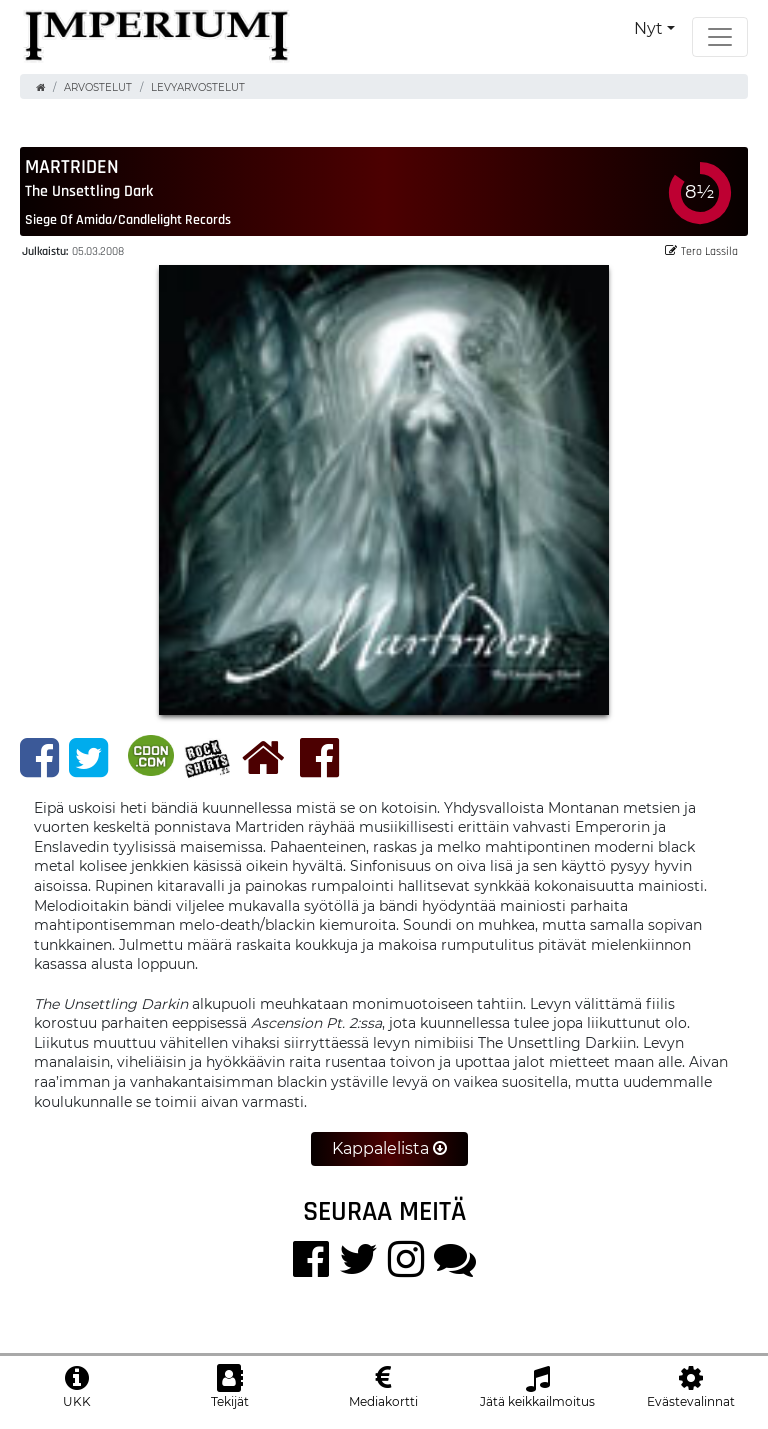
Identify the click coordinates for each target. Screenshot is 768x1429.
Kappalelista (389, 1148)
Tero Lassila (701, 250)
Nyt (648, 28)
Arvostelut (98, 87)
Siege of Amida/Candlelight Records (128, 219)
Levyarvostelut (198, 87)
